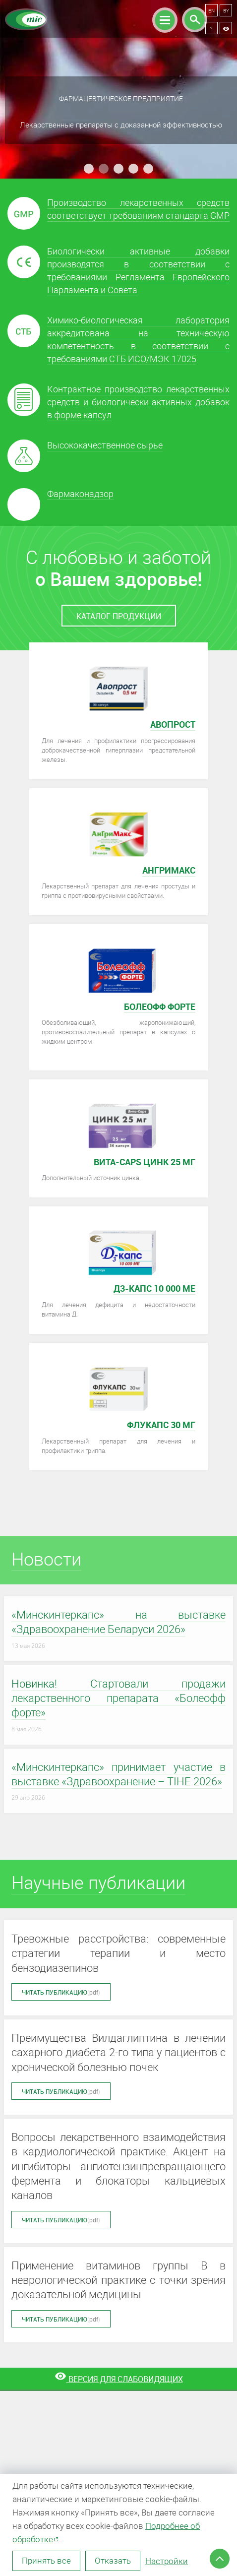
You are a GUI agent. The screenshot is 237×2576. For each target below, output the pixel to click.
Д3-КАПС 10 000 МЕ (154, 1288)
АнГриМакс (168, 870)
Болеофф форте (159, 1006)
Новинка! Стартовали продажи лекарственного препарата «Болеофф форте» (118, 1698)
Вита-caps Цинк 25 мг (144, 1162)
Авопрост (172, 724)
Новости (46, 1559)
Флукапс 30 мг (161, 1425)
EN (211, 10)
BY (226, 10)
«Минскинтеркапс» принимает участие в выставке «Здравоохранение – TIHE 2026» (118, 1773)
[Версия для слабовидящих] (118, 2379)
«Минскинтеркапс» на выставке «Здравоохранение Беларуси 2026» (118, 1621)
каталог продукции (118, 616)
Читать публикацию (61, 1992)
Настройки (166, 2561)
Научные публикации (98, 1882)
